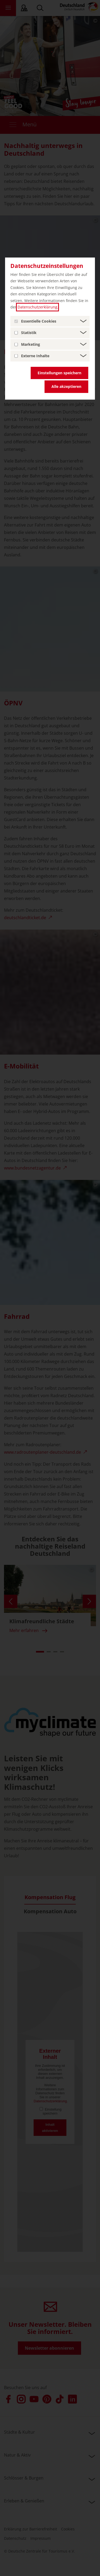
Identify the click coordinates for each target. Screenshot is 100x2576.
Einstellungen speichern (59, 372)
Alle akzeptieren (66, 386)
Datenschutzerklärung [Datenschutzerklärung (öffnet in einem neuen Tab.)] (37, 307)
